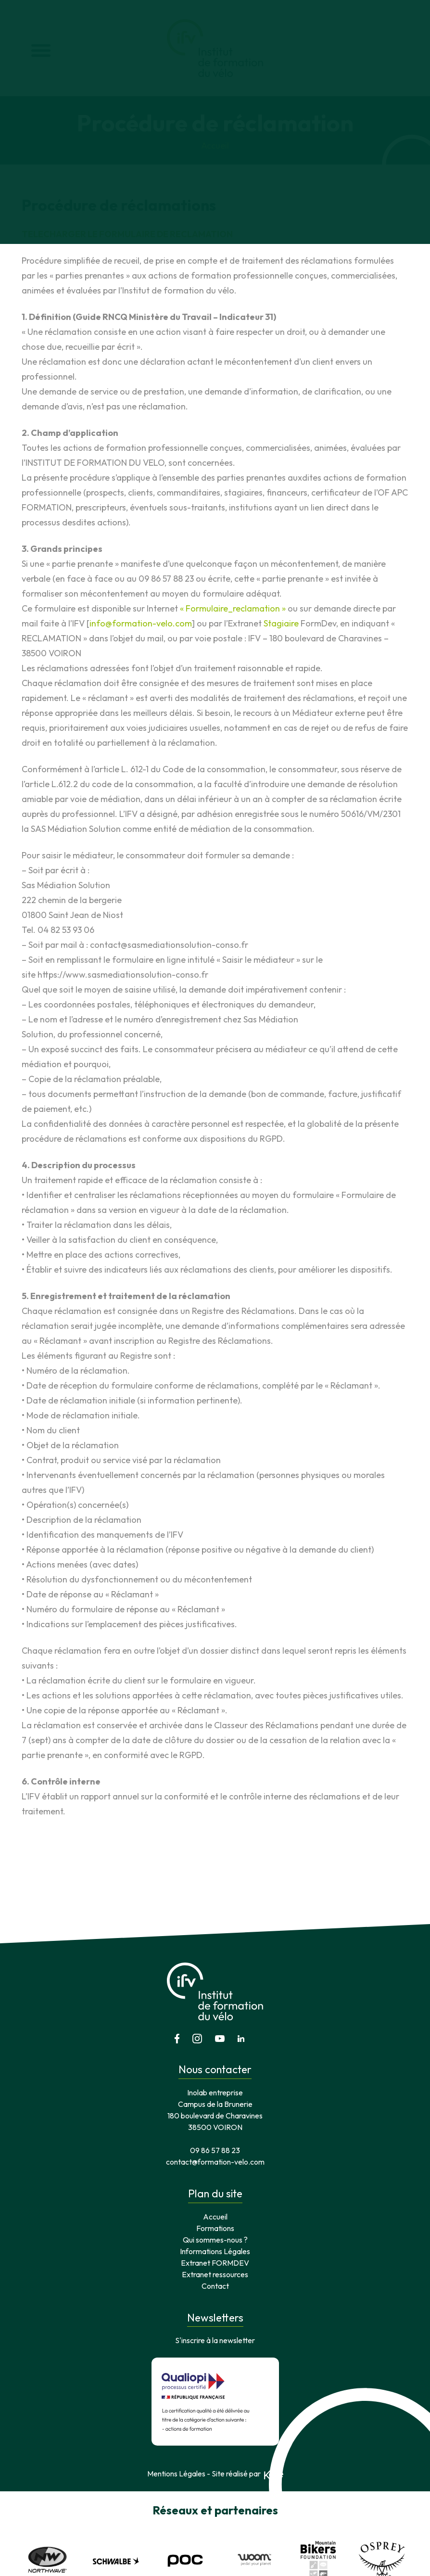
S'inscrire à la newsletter (215, 2280)
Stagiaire (282, 623)
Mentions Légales (176, 2414)
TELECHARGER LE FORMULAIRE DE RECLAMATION (127, 234)
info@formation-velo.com (140, 623)
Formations (215, 2168)
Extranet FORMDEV (215, 2203)
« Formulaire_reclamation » (233, 608)
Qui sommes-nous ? (215, 2180)
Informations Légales (215, 2191)
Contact (215, 2226)
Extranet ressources (215, 2214)
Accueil (215, 145)
